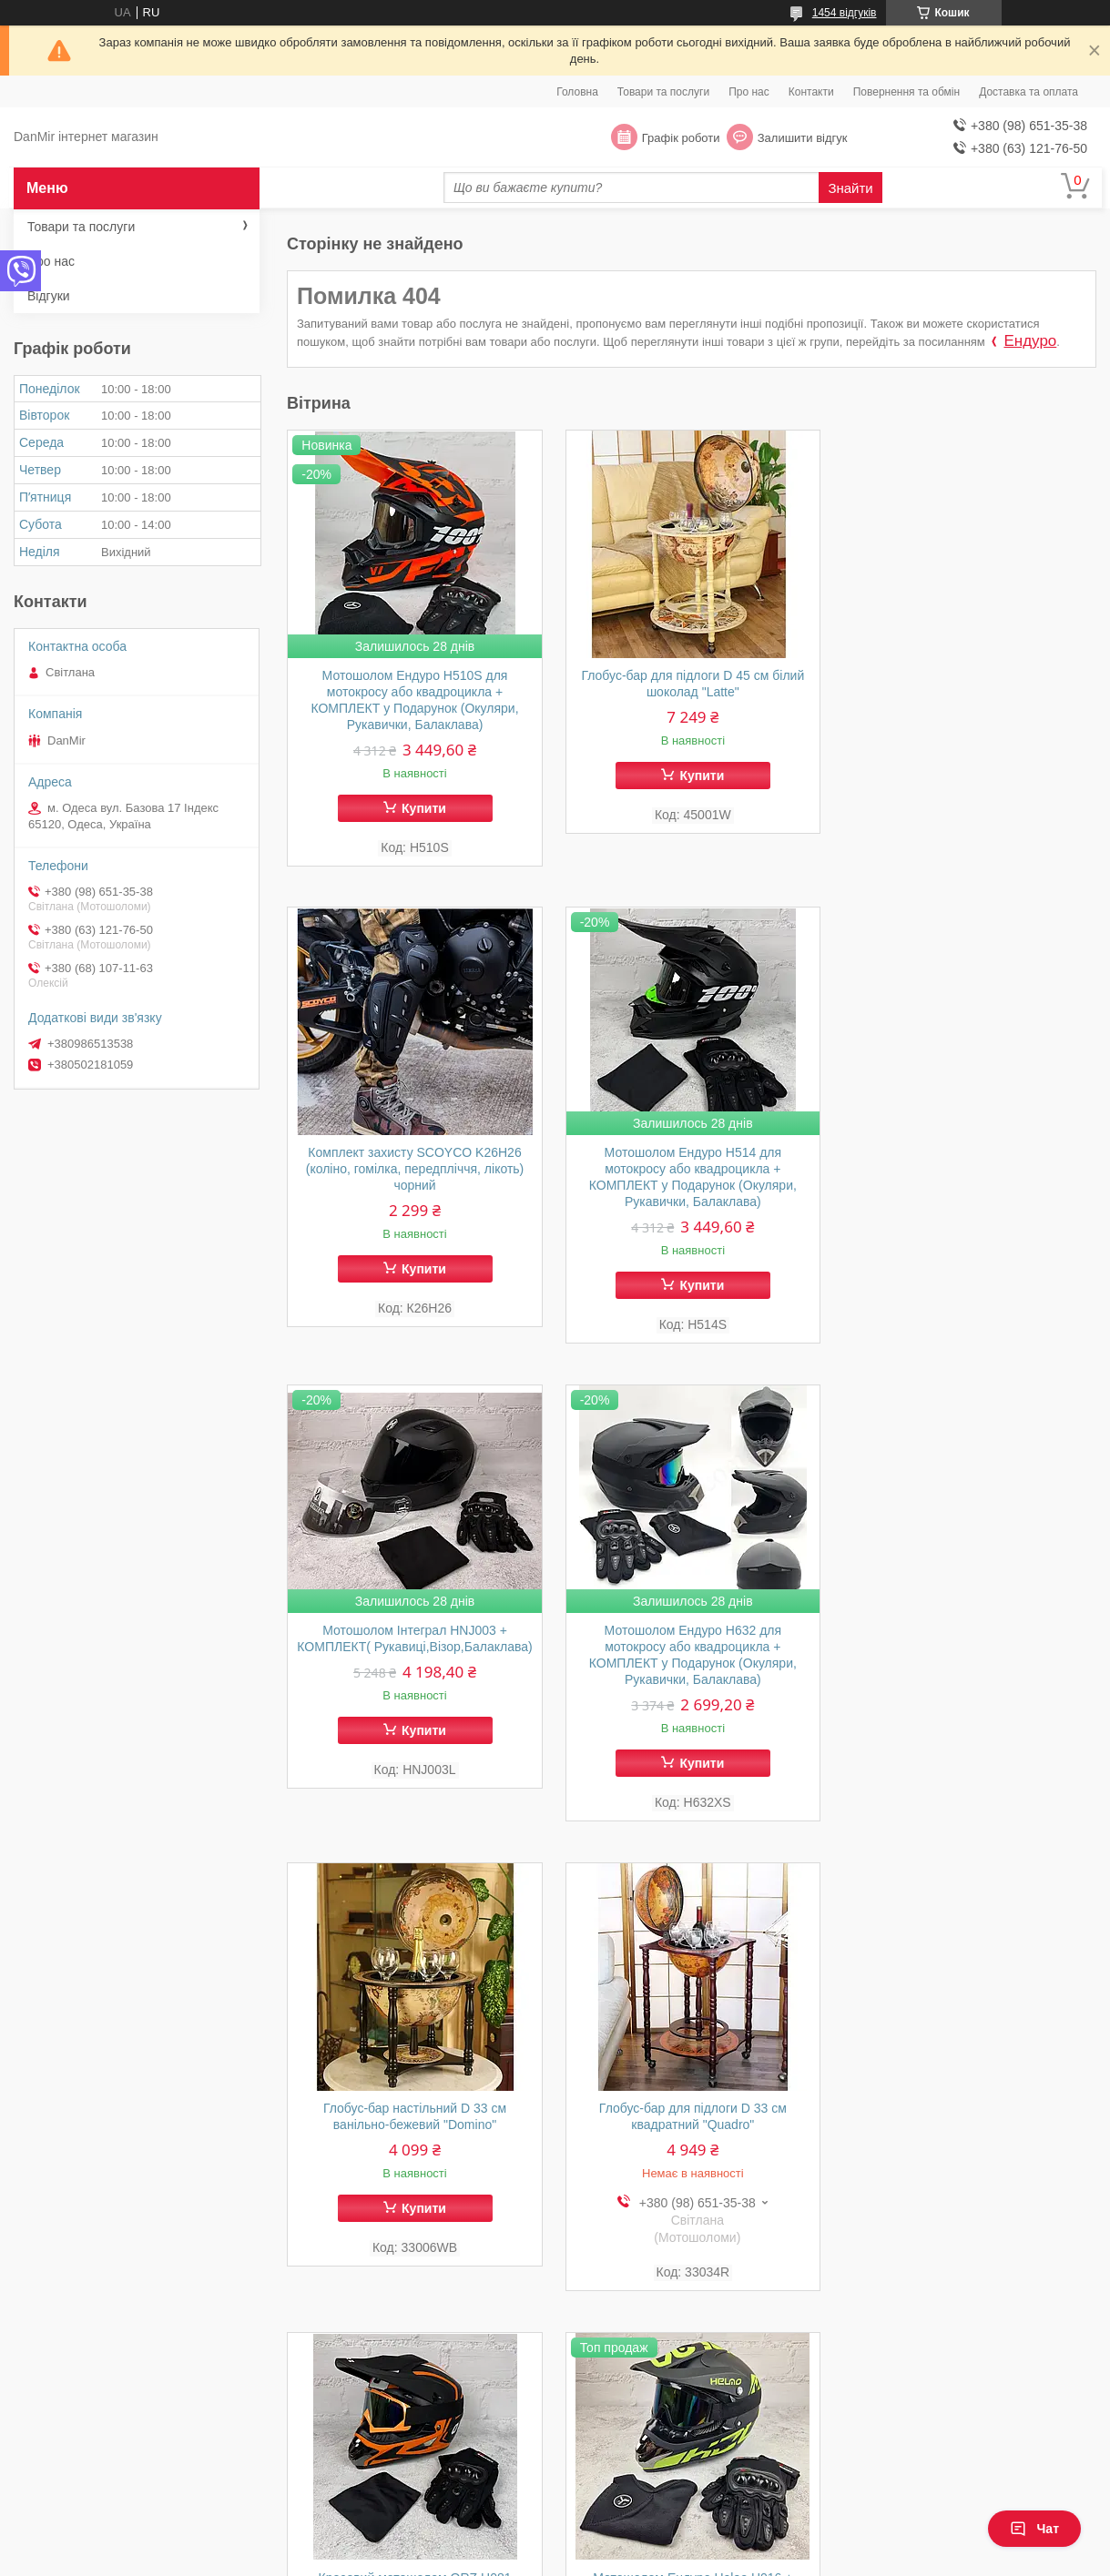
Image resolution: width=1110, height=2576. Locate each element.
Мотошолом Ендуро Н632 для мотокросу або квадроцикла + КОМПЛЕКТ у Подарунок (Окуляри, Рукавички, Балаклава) (969, 1178)
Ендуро (1029, 341)
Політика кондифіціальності (931, 2467)
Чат (1034, 2528)
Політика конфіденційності (646, 2558)
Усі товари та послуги (1021, 2353)
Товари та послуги (663, 92)
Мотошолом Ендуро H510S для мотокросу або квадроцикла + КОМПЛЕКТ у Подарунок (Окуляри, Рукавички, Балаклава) (414, 700)
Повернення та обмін (906, 92)
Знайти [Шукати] (850, 188)
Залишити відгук (803, 138)
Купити (424, 808)
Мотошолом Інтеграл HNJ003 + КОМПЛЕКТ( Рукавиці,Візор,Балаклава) (691, 1169)
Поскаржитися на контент (505, 2558)
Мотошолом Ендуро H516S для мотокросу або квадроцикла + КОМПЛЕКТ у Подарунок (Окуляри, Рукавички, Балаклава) (691, 2124)
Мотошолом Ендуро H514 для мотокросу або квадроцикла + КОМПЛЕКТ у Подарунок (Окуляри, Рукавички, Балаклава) (414, 1178)
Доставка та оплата (1028, 92)
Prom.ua (639, 2542)
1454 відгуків (844, 12)
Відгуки (48, 296)
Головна (577, 92)
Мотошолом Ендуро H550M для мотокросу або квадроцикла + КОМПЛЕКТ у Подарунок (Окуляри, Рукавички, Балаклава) (969, 2124)
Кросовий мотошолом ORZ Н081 (968, 1631)
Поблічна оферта (629, 2467)
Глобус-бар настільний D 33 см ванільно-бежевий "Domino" (413, 1639)
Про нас (748, 92)
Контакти (811, 92)
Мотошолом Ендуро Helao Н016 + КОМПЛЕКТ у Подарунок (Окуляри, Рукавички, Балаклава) (414, 2116)
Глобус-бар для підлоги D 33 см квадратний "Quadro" (691, 1639)
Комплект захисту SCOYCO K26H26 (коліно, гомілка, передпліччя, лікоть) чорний (969, 691)
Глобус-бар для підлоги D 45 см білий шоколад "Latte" (691, 683)
